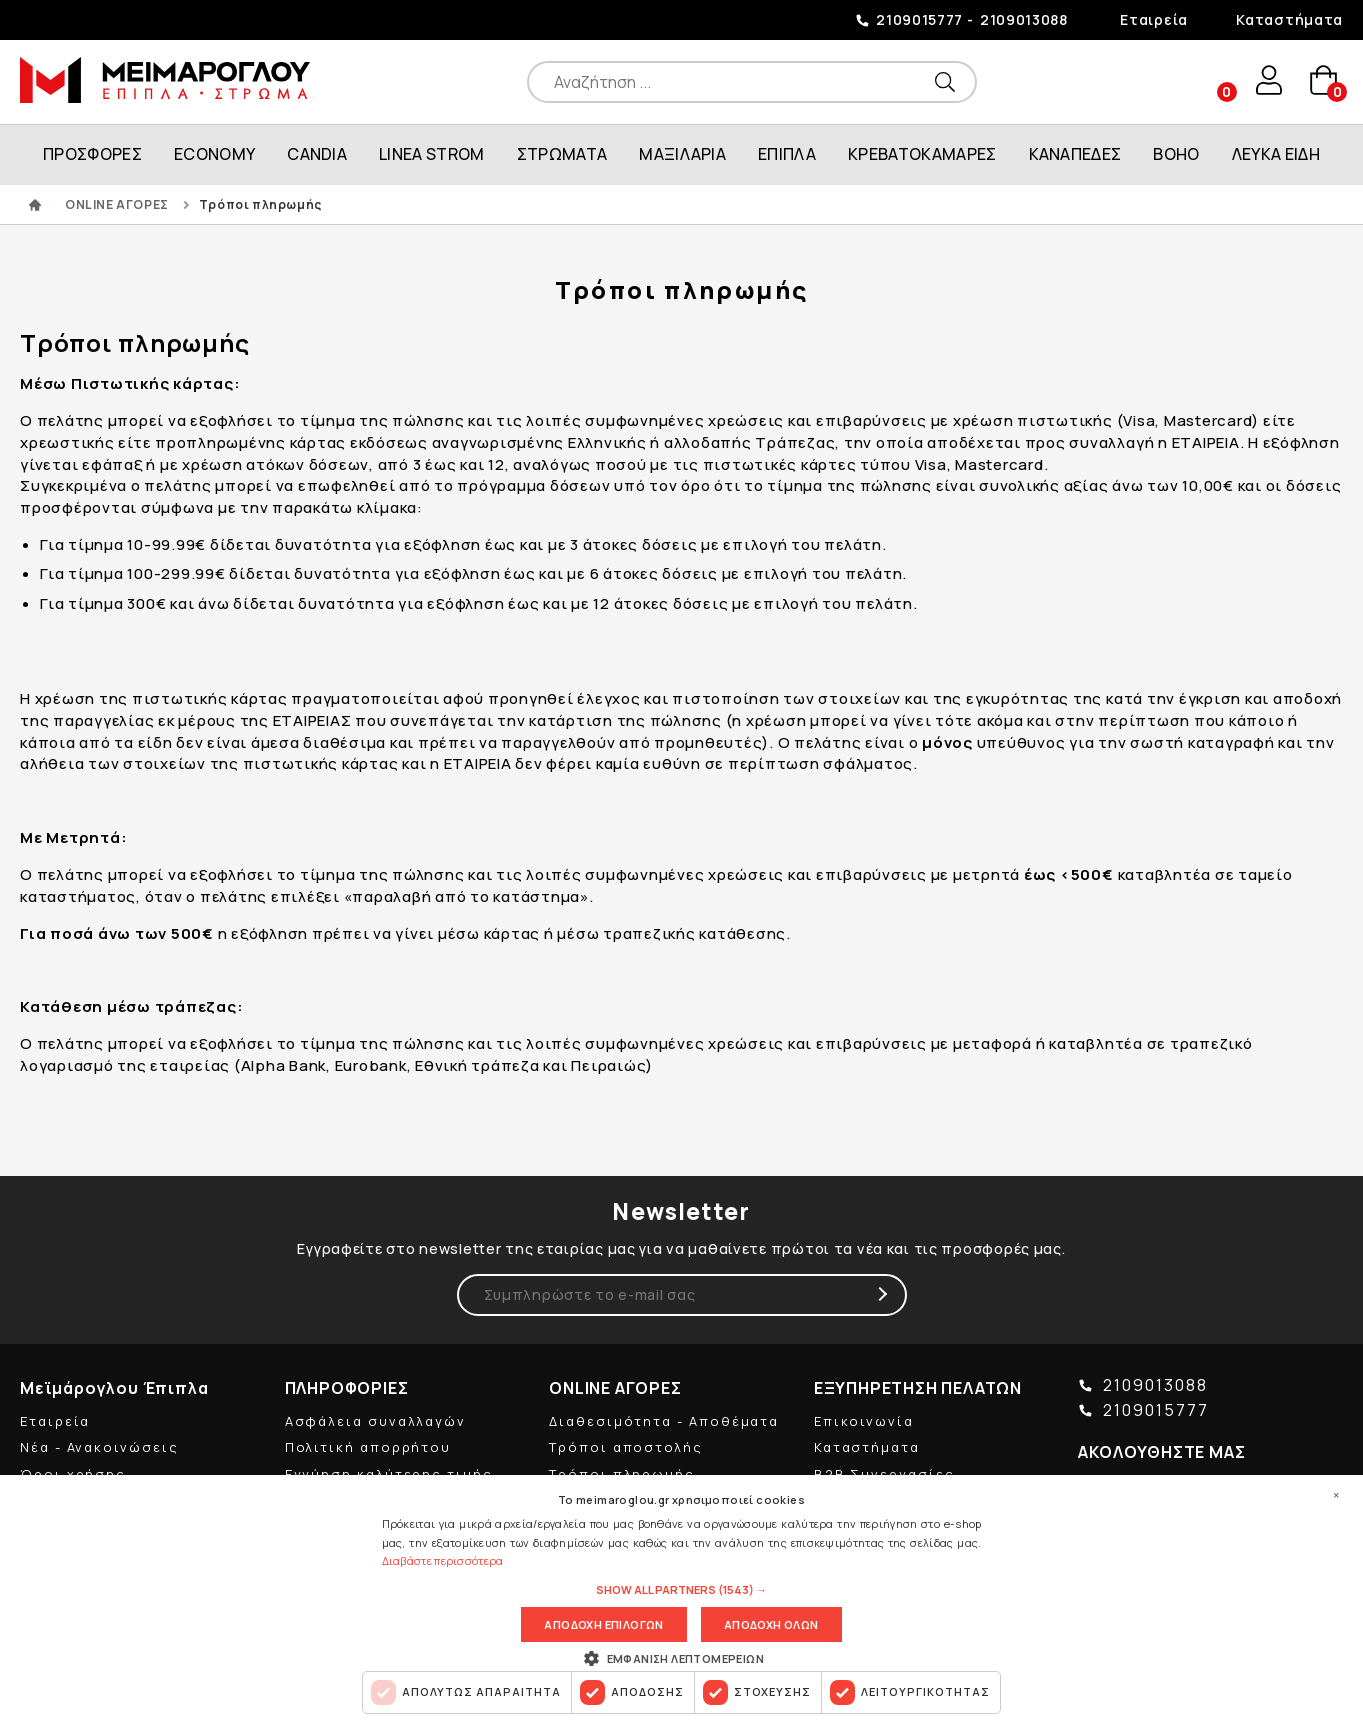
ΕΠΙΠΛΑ (787, 154)
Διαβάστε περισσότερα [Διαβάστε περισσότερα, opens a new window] (443, 1560)
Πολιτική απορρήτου (368, 1447)
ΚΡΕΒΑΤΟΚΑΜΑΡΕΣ (922, 154)
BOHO (1176, 154)
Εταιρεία (1154, 19)
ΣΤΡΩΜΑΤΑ (562, 154)
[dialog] (681, 1599)
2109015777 (919, 19)
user (1267, 81)
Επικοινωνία (864, 1421)
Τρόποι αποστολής (626, 1447)
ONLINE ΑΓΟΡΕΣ (117, 204)
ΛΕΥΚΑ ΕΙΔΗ (1276, 154)
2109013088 (1024, 19)
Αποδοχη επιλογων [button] (603, 1624)
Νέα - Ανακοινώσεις (99, 1447)
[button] (681, 1590)
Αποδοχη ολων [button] (771, 1624)
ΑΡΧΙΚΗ (35, 205)
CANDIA (317, 154)
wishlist (1211, 81)
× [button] (1336, 1495)
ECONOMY (214, 154)
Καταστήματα (1289, 19)
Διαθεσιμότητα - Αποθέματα (664, 1421)
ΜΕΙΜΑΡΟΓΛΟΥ (165, 80)
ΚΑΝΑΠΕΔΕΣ (1075, 154)
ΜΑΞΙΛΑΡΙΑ (682, 154)
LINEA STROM (432, 154)
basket (1323, 81)
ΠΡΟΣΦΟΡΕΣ (92, 154)
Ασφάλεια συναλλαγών (375, 1421)
